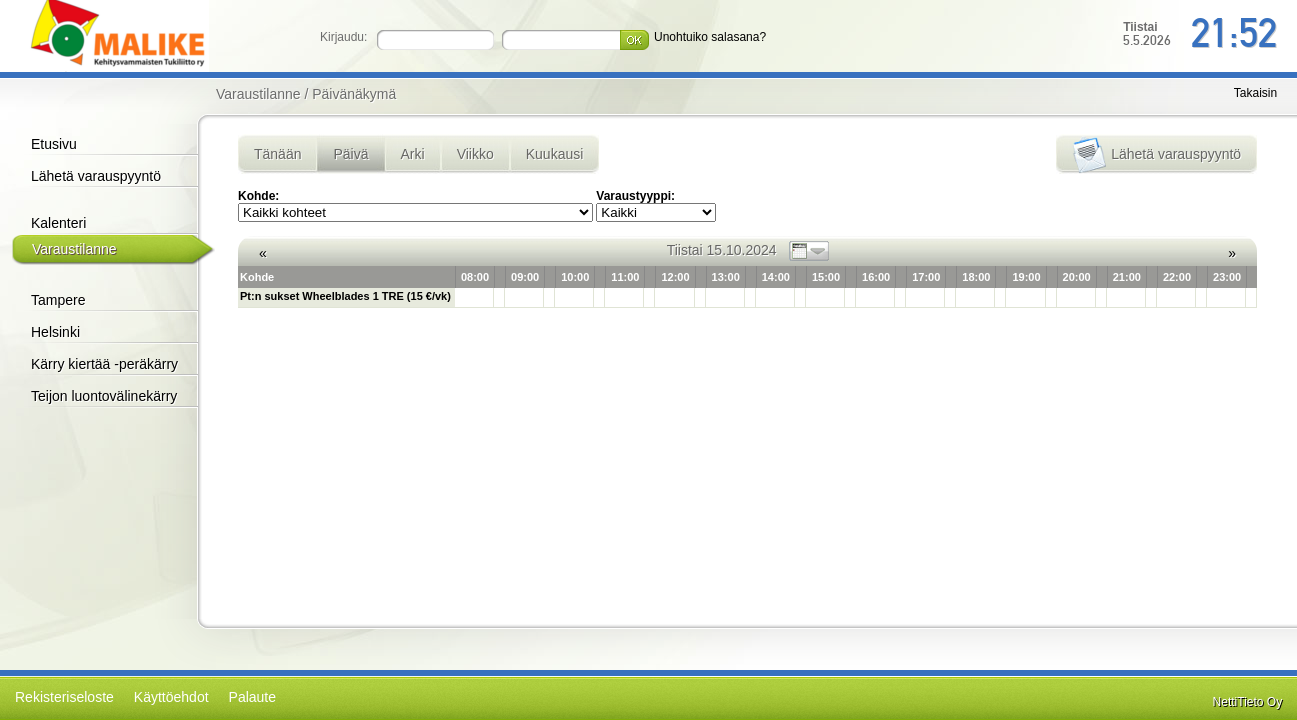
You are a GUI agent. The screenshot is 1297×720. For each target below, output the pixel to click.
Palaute (252, 697)
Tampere (58, 300)
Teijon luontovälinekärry (104, 396)
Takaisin (1255, 93)
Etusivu (54, 144)
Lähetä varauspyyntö (96, 176)
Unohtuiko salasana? (710, 37)
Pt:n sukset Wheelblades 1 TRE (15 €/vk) (345, 296)
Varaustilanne (74, 249)
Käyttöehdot (171, 697)
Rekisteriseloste (64, 697)
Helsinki (55, 332)
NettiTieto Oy (1248, 702)
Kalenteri (58, 223)
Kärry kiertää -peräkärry (104, 364)
